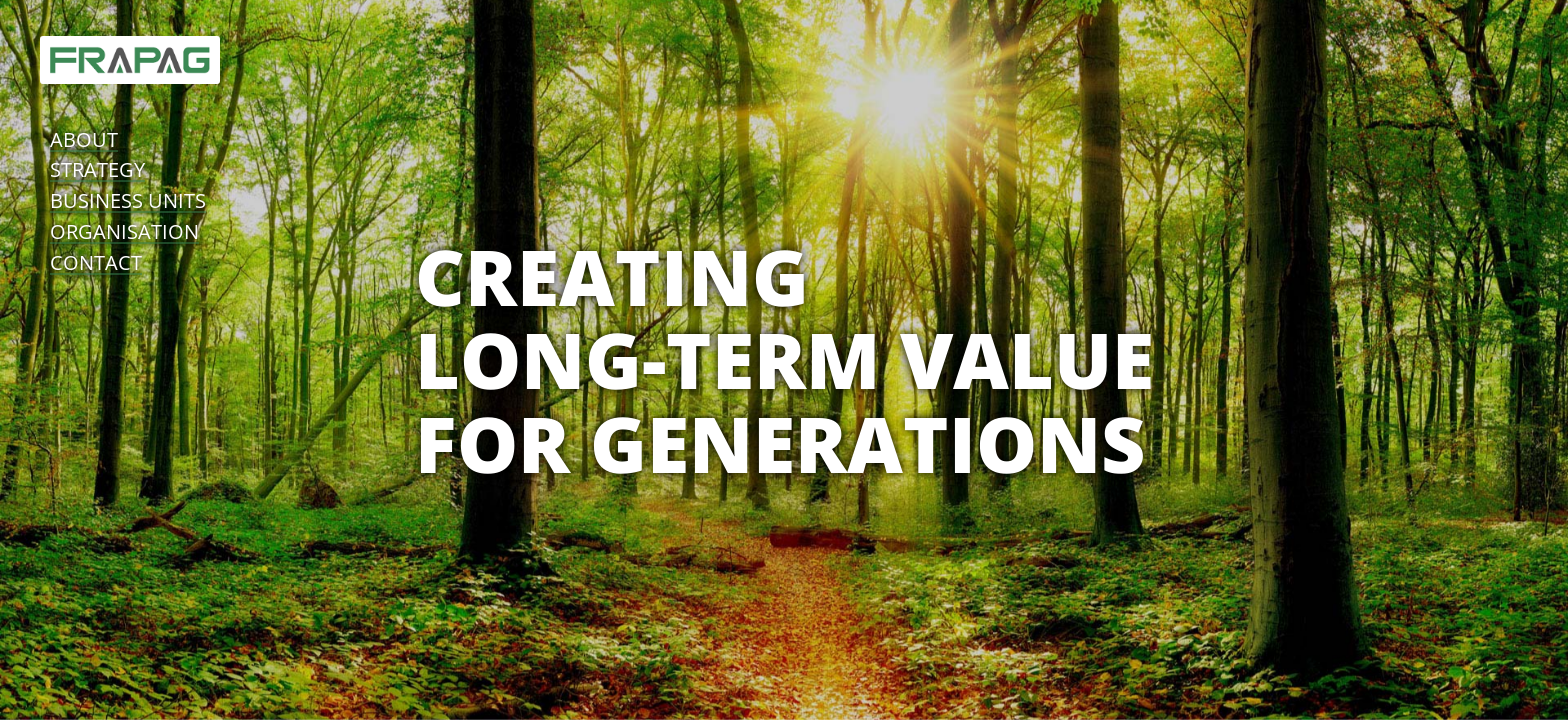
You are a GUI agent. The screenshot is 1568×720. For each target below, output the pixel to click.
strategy (97, 169)
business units (128, 200)
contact (96, 262)
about (84, 139)
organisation (124, 231)
